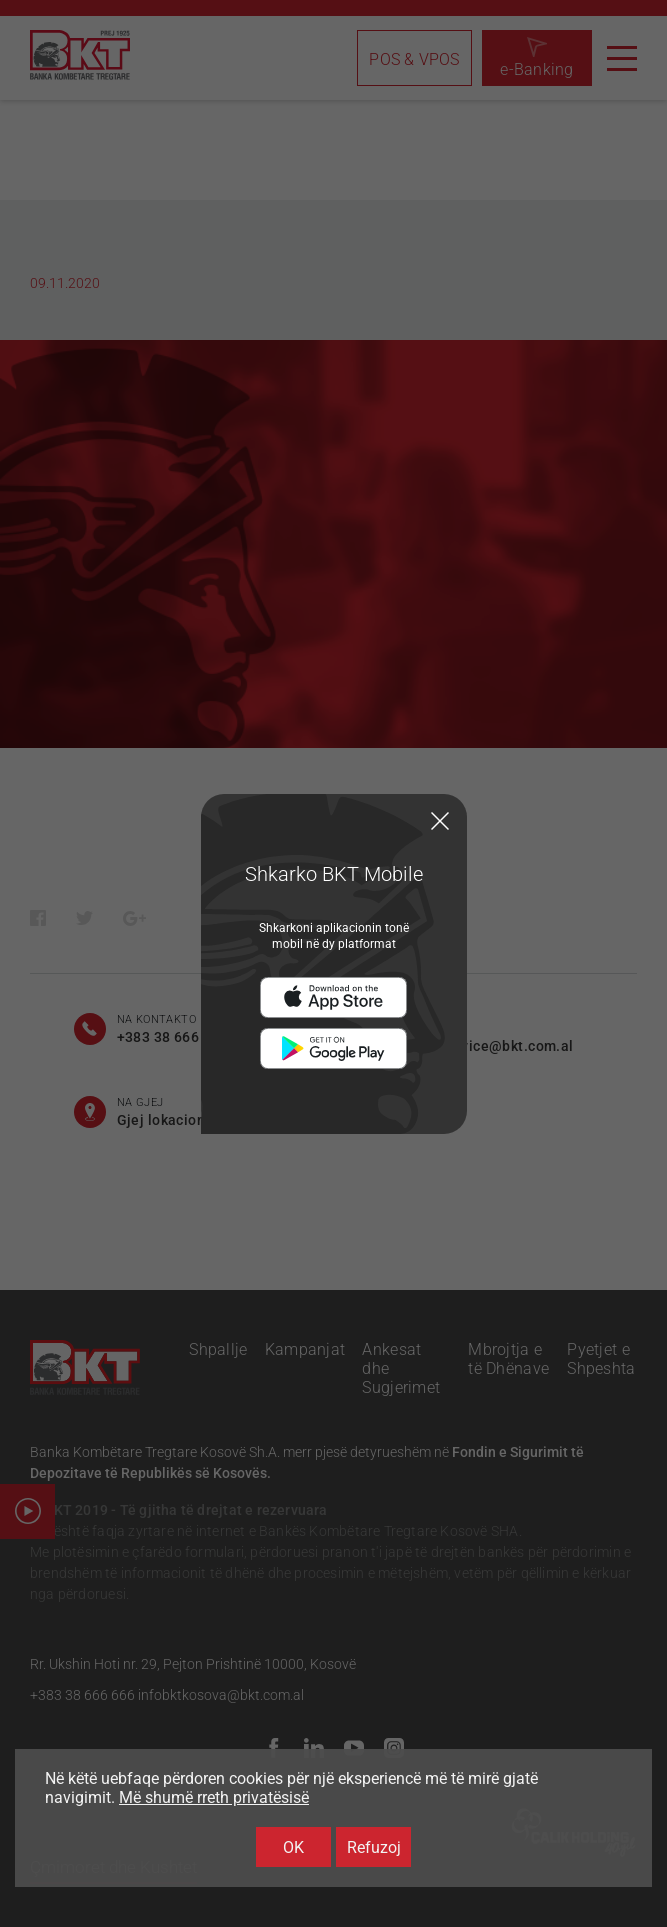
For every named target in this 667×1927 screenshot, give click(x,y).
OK (293, 1847)
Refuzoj (374, 1847)
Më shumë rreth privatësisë (214, 1797)
